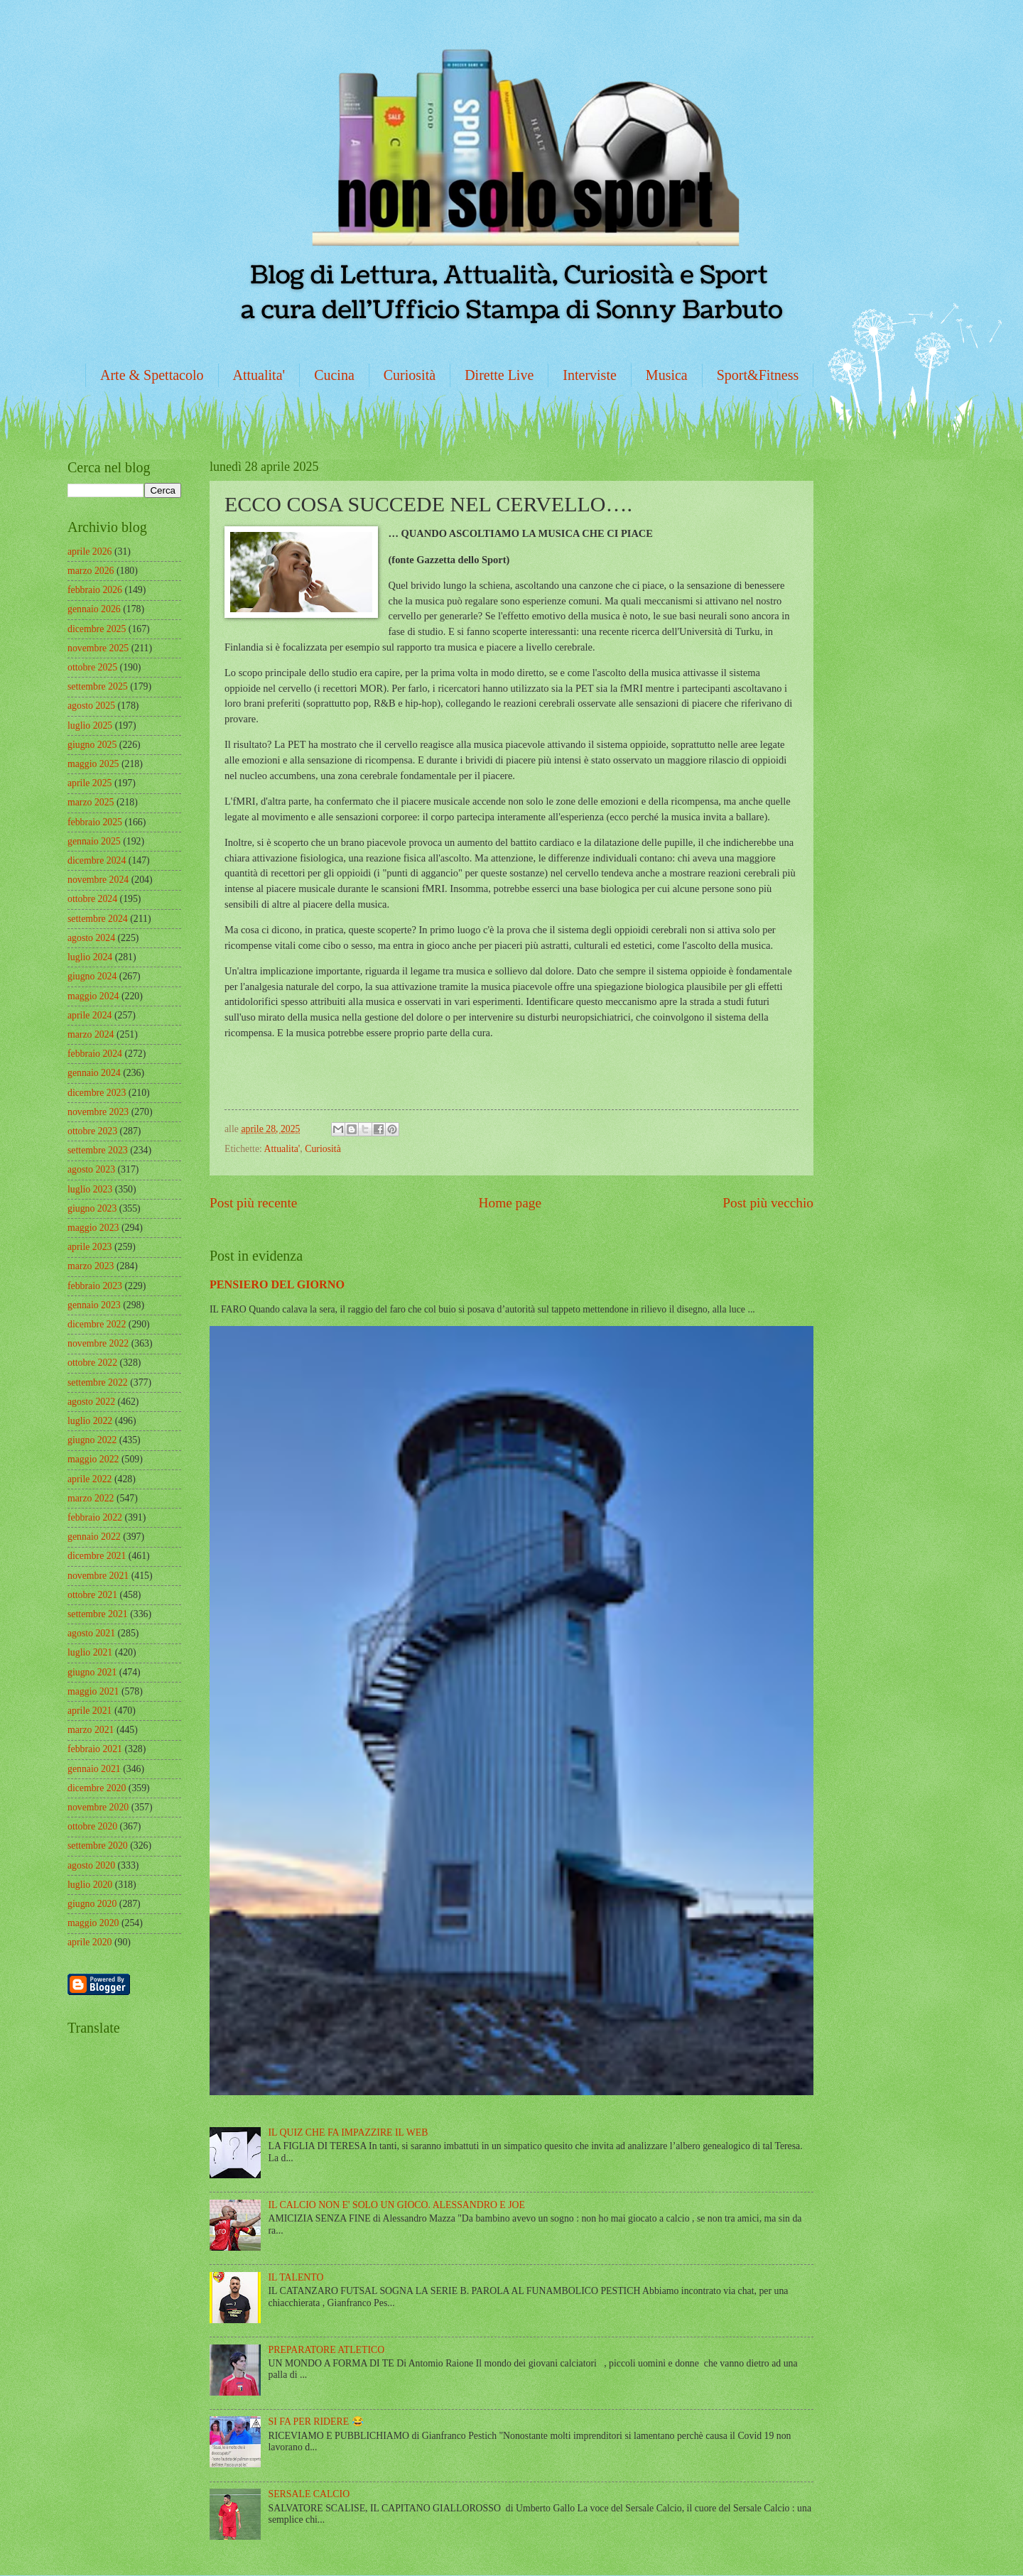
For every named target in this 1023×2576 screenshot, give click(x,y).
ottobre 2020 (92, 1826)
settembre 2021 (97, 1614)
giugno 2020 (92, 1903)
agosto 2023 (91, 1169)
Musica (667, 375)
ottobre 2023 (92, 1131)
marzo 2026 (90, 570)
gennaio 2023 (94, 1305)
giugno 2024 (92, 976)
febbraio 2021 (94, 1749)
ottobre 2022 (92, 1362)
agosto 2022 (91, 1401)
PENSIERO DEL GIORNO (277, 1284)
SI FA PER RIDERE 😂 (316, 2421)
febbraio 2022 (94, 1517)
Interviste (590, 375)
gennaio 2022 (94, 1536)
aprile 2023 (89, 1246)
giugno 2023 (92, 1208)
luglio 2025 (89, 725)
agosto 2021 (91, 1633)
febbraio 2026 (94, 590)
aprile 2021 (89, 1710)
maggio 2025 (93, 764)
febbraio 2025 (94, 822)
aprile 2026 (89, 551)
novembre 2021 (98, 1575)
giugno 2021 (92, 1672)
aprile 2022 (89, 1479)
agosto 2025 (91, 705)
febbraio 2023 (94, 1286)
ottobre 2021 (92, 1594)
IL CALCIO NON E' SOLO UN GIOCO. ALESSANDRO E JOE (397, 2205)
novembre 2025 (98, 648)
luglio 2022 (89, 1420)
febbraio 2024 (94, 1053)
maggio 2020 (93, 1923)
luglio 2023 (89, 1189)
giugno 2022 (92, 1440)
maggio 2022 (93, 1459)
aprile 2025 (89, 783)
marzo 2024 (90, 1034)
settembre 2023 (97, 1150)
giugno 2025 (92, 744)
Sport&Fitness (758, 375)
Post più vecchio (767, 1202)
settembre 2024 (97, 918)
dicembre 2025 (96, 629)
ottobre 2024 (92, 898)
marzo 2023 (90, 1266)
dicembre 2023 (96, 1092)
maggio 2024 (93, 996)
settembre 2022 (97, 1382)
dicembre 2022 (96, 1324)
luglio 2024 (89, 957)
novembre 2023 (98, 1112)
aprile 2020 (89, 1942)
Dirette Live (499, 375)
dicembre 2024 (96, 860)
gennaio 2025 (94, 841)
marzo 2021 (90, 1729)
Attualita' (259, 375)
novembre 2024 (98, 879)
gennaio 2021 (94, 1768)
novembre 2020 (98, 1807)
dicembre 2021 (96, 1555)
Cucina (334, 375)
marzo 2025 (90, 802)
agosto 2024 (91, 938)
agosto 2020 (91, 1865)
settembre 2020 (97, 1845)
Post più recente (253, 1202)
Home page (510, 1202)
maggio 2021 (93, 1691)
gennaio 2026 (94, 609)
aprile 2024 (89, 1015)
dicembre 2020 (96, 1788)
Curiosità (409, 375)
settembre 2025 (97, 686)
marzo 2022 (90, 1498)
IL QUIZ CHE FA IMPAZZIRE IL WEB (348, 2132)
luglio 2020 (89, 1884)
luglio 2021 (89, 1652)
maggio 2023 (93, 1227)
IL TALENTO (296, 2277)
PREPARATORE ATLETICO (327, 2349)
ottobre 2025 (92, 667)
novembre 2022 (98, 1343)
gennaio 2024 (94, 1072)
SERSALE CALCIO (309, 2494)
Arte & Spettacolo (152, 375)
